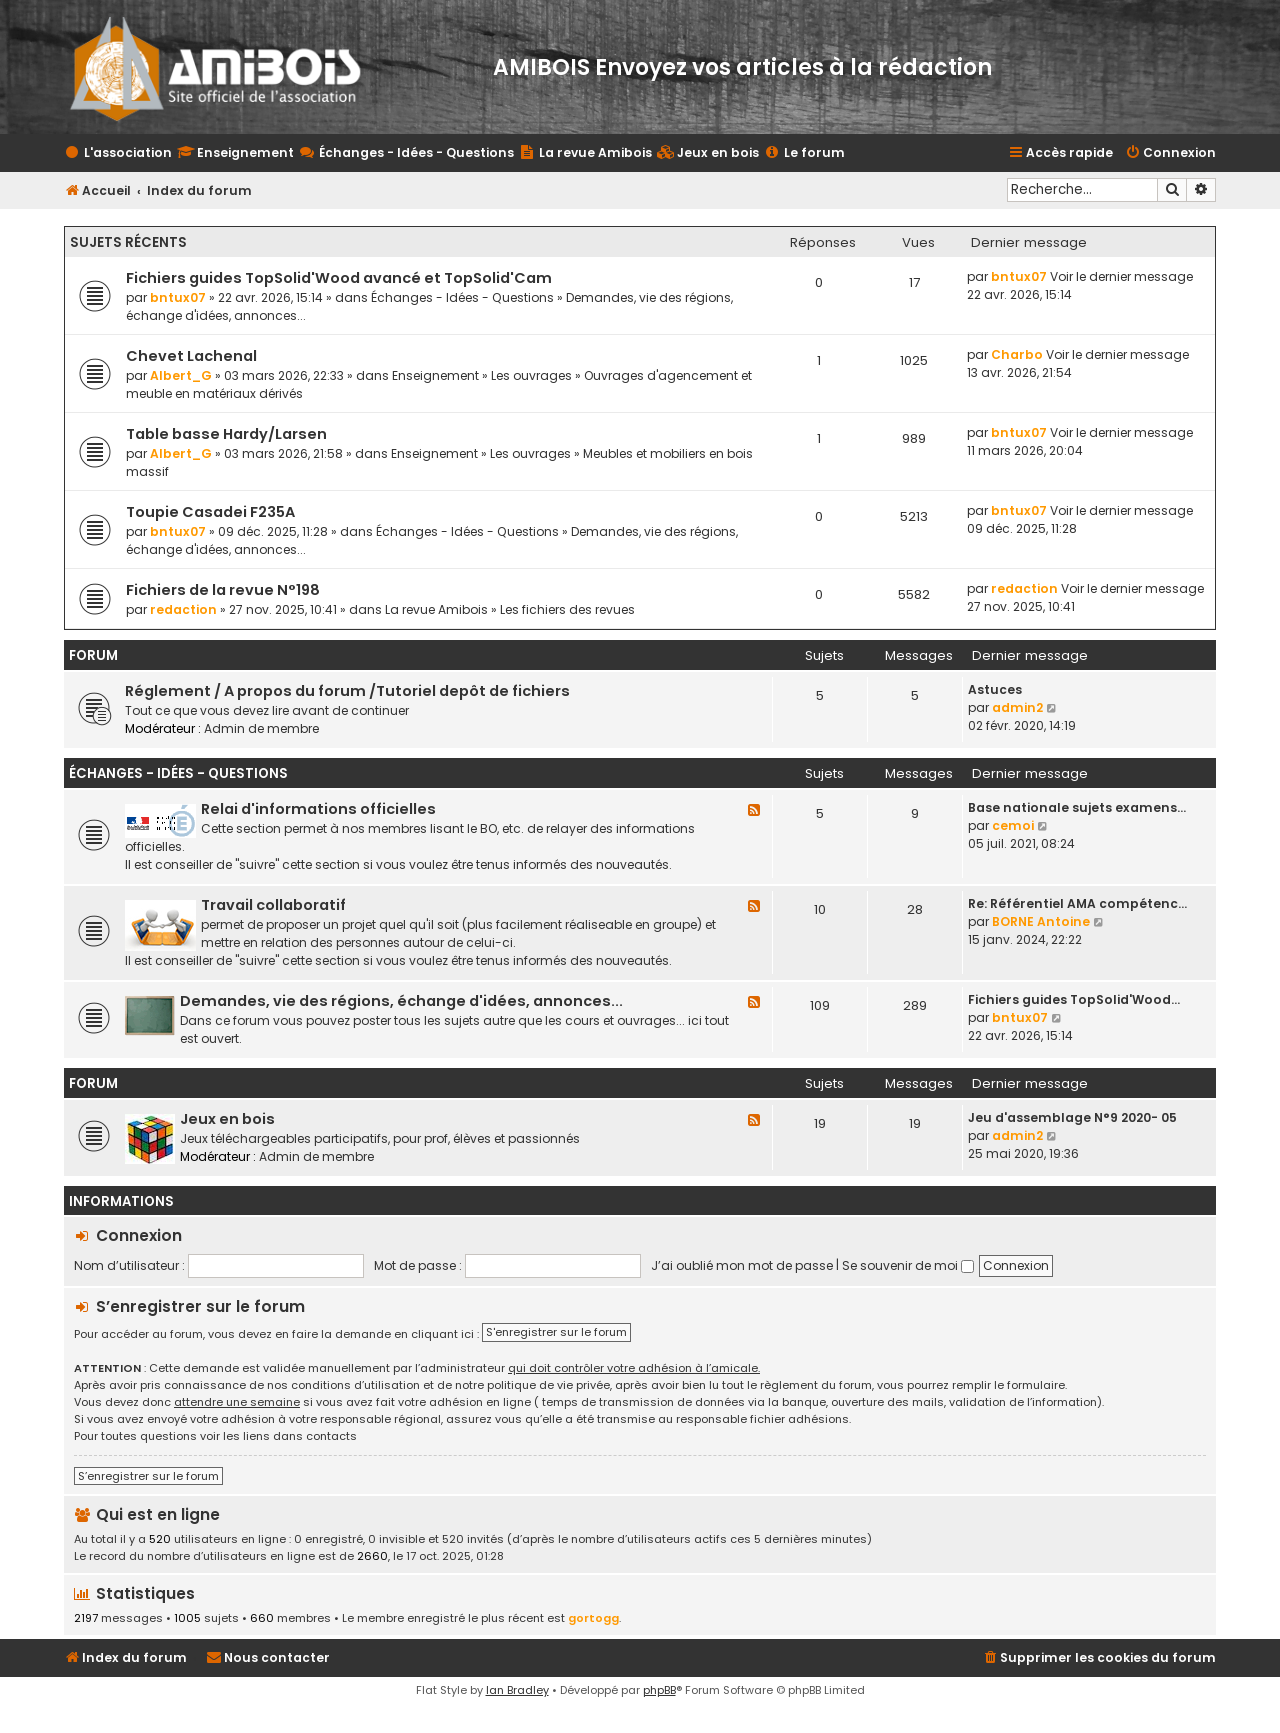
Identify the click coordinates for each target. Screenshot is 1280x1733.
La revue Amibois (436, 609)
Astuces (995, 689)
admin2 (1017, 707)
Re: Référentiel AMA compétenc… (1077, 903)
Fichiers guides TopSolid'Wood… (1074, 999)
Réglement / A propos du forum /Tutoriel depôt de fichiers (347, 691)
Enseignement (435, 375)
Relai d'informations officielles (318, 809)
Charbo (1017, 354)
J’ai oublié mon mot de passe (742, 1265)
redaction (183, 609)
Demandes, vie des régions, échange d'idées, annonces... (401, 1001)
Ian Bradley (517, 1690)
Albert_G (181, 375)
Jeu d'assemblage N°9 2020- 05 (1072, 1117)
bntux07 (178, 297)
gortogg (593, 1618)
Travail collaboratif (273, 905)
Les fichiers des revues (567, 609)
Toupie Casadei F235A (210, 512)
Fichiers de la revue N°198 (223, 590)
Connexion (139, 1235)
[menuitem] (708, 153)
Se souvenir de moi (908, 1265)
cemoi (1013, 825)
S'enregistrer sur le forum (556, 1332)
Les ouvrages (531, 375)
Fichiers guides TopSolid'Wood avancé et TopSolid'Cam (339, 278)
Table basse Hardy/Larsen (226, 434)
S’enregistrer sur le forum (200, 1306)
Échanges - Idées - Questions (462, 297)
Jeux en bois (227, 1119)
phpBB (659, 1690)
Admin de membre (261, 728)
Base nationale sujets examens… (1077, 807)
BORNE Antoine (1041, 921)
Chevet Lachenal (191, 356)
